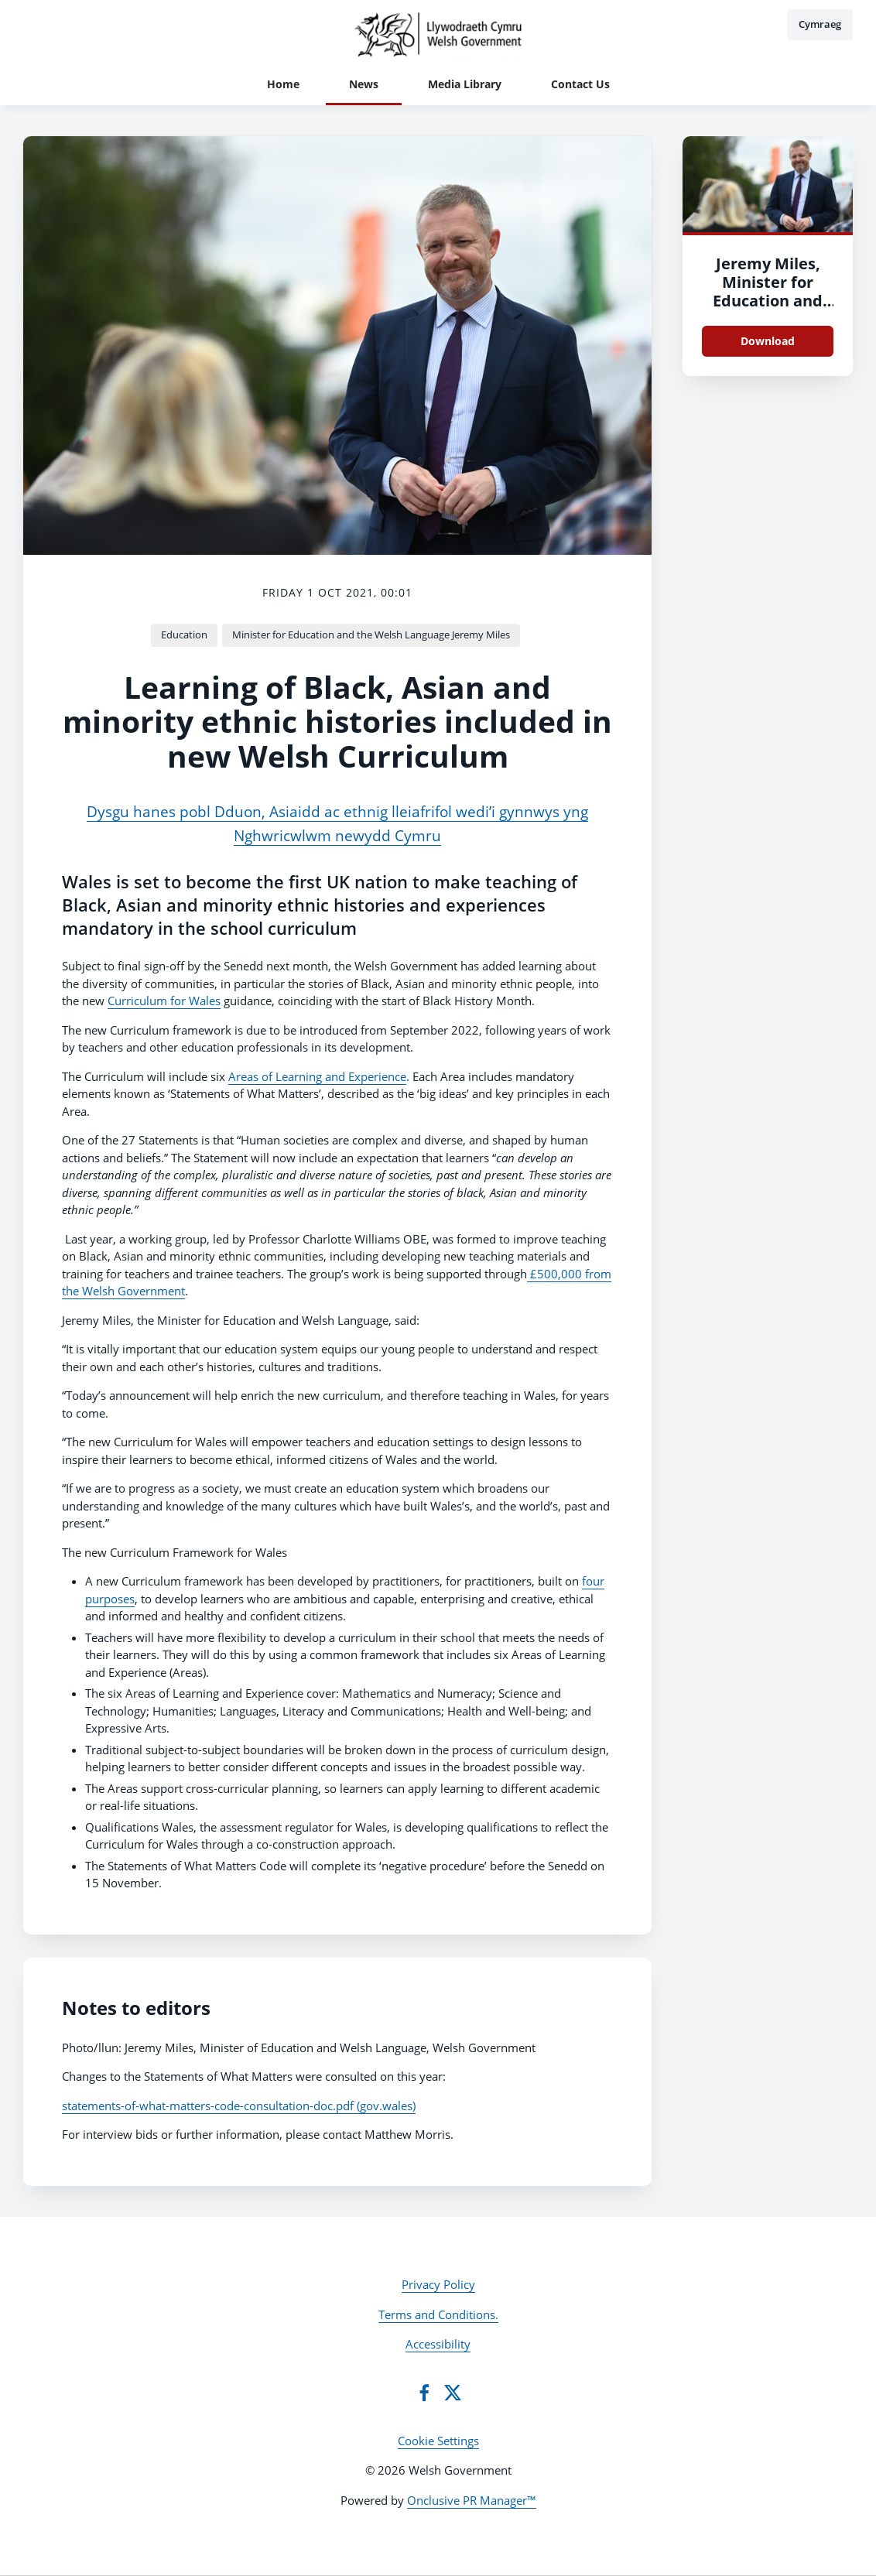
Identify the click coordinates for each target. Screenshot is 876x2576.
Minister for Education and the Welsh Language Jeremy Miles (371, 634)
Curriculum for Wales (164, 1000)
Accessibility (438, 2344)
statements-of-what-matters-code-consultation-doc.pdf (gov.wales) (239, 2105)
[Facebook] (424, 2392)
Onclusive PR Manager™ (471, 2500)
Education (184, 634)
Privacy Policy (438, 2284)
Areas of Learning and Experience (317, 1076)
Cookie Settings (438, 2440)
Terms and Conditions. (438, 2314)
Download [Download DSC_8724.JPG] (768, 341)
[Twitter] (452, 2392)
